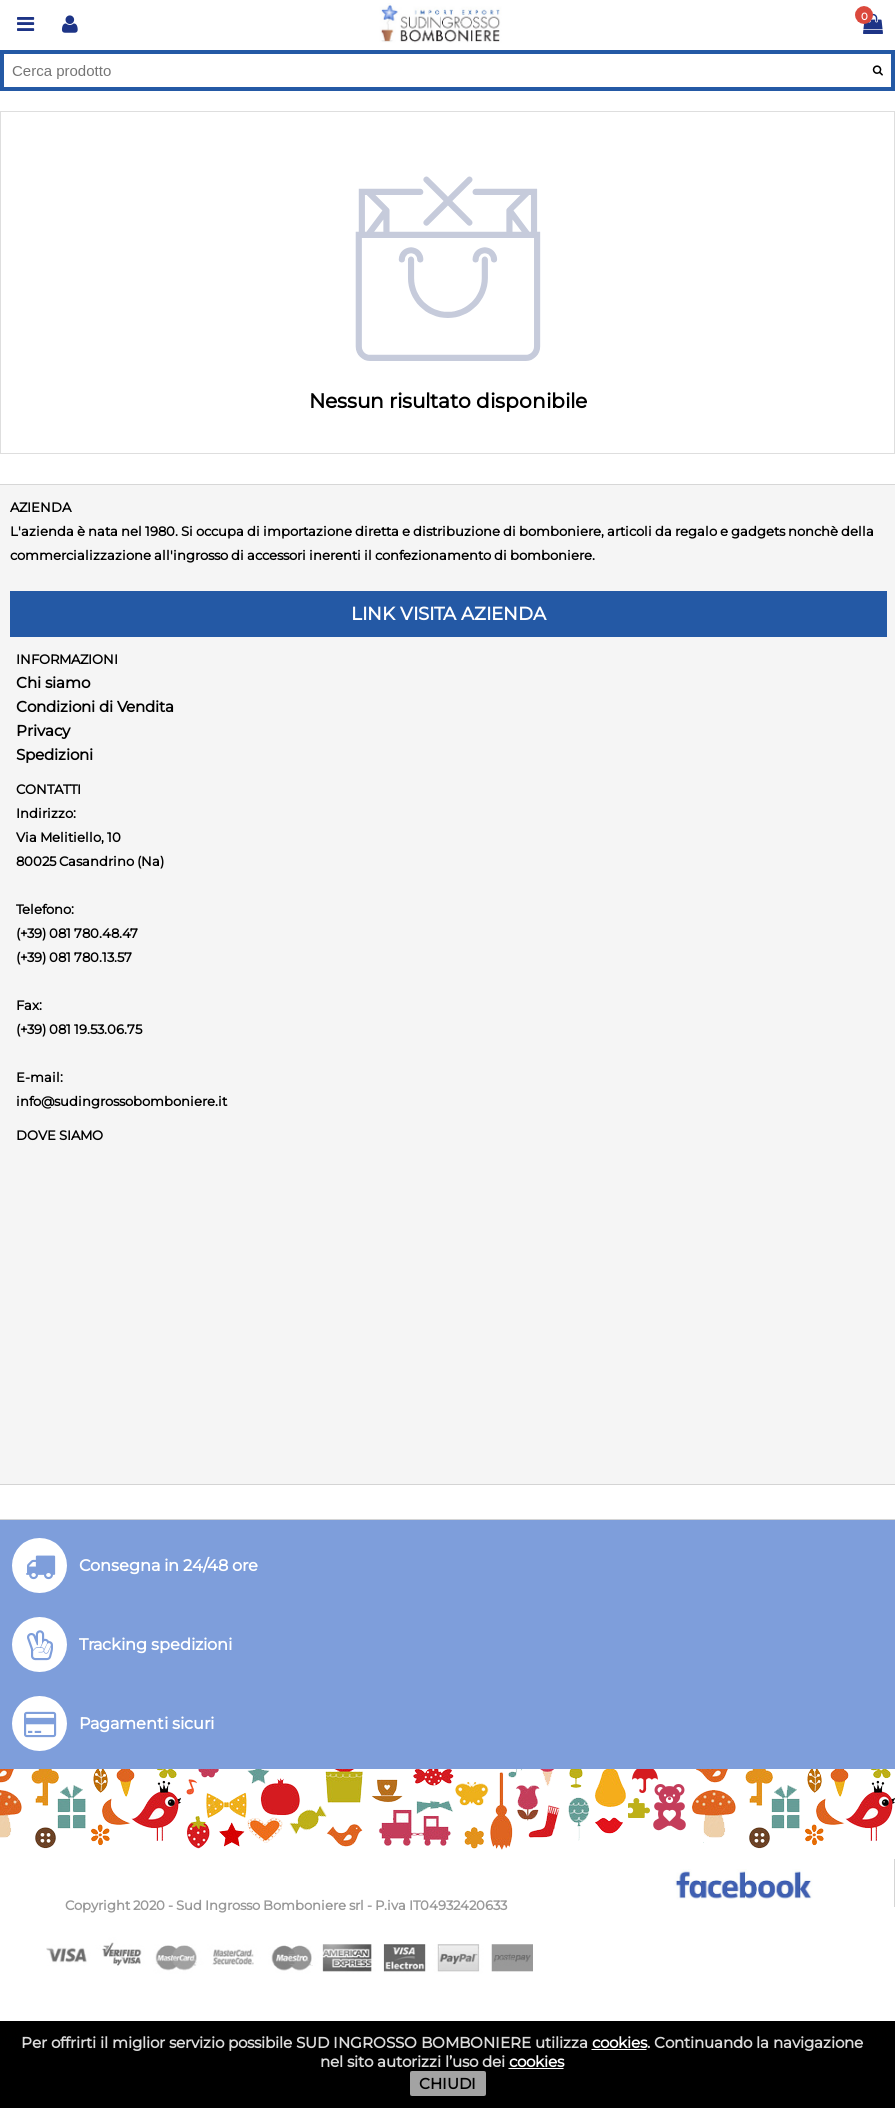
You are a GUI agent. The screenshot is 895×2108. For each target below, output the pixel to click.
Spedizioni (54, 754)
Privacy (43, 730)
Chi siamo (53, 682)
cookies (619, 2042)
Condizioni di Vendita (95, 706)
